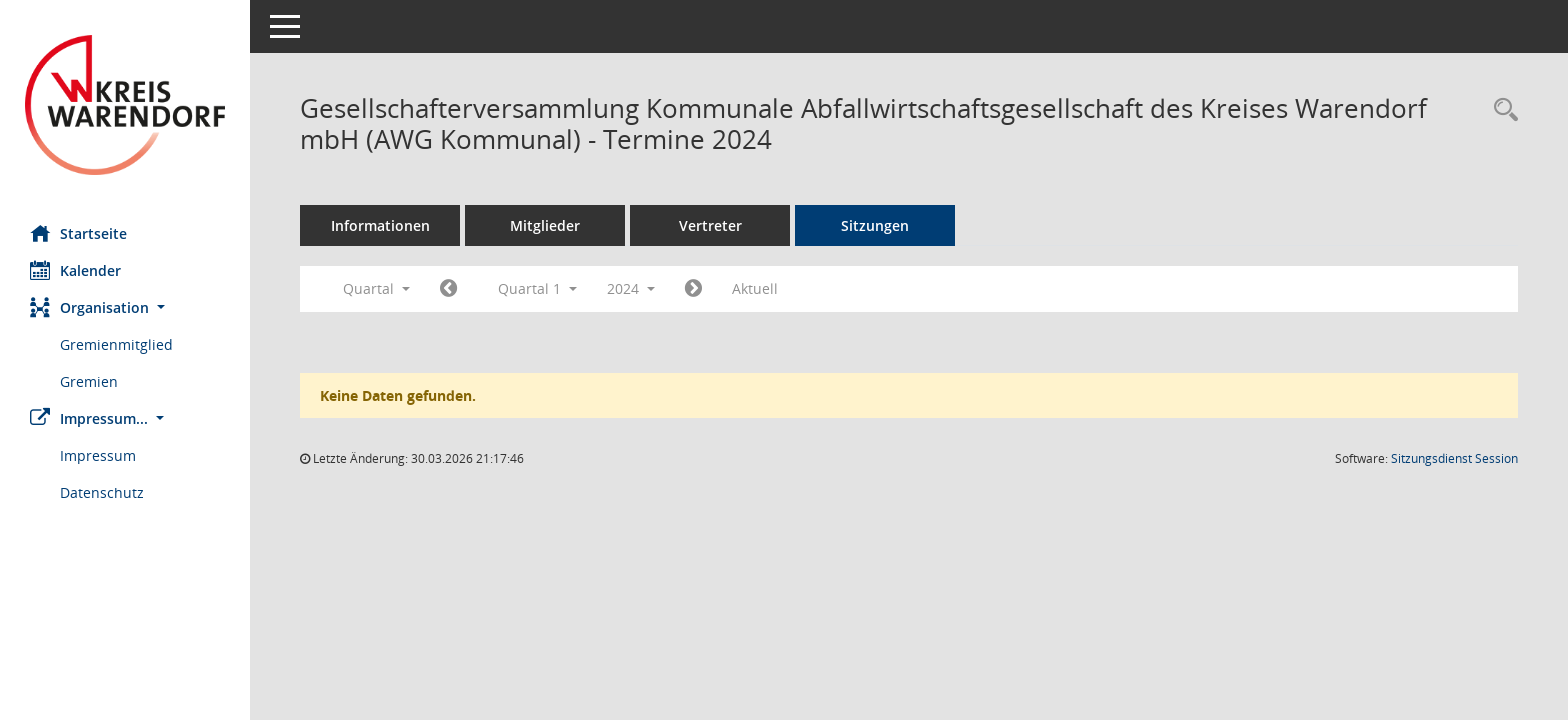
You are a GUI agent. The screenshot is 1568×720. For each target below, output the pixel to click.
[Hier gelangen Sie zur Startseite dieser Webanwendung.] (125, 105)
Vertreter (710, 225)
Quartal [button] (376, 288)
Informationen (380, 225)
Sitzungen (875, 225)
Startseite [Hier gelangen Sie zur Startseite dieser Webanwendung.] (78, 233)
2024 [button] (631, 288)
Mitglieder (545, 225)
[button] (125, 307)
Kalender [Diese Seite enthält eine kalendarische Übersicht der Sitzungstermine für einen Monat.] (75, 270)
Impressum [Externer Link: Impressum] (98, 455)
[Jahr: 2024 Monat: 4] (693, 289)
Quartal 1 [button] (537, 288)
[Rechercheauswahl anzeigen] (1501, 110)
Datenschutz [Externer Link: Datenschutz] (102, 492)
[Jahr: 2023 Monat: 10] (448, 289)
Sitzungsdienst (1454, 458)
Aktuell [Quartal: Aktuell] (755, 288)
